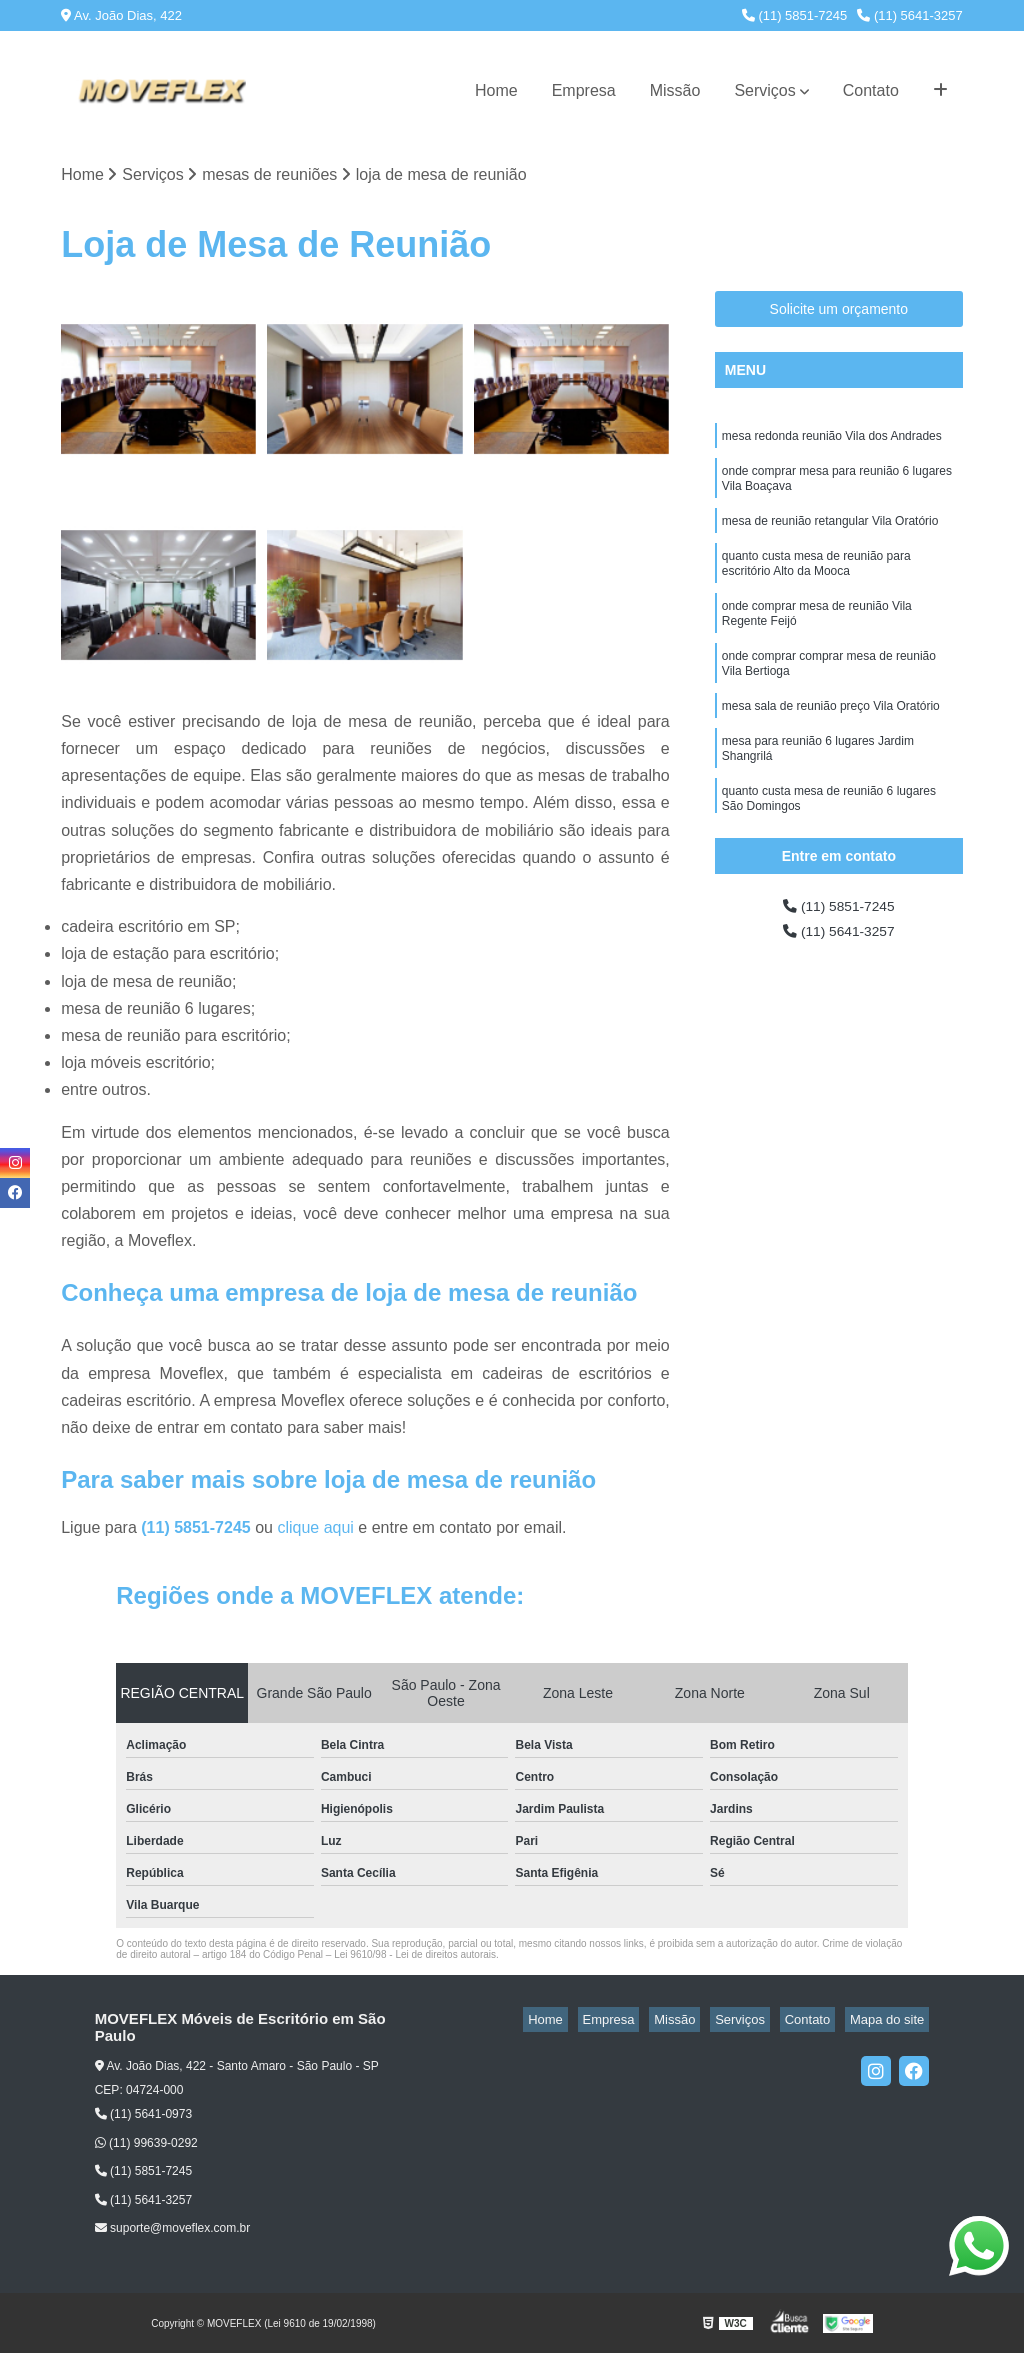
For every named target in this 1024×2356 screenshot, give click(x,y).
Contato (871, 90)
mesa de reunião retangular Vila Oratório (830, 534)
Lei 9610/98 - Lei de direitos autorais (415, 1957)
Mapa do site (892, 2022)
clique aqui (315, 1530)
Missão (675, 90)
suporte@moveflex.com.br (173, 2231)
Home (496, 90)
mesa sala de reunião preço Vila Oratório (831, 740)
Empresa (584, 90)
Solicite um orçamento (839, 311)
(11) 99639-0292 (146, 2146)
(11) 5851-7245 (795, 15)
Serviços (764, 90)
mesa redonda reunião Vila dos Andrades (832, 440)
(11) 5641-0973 (143, 2117)
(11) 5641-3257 (910, 15)
